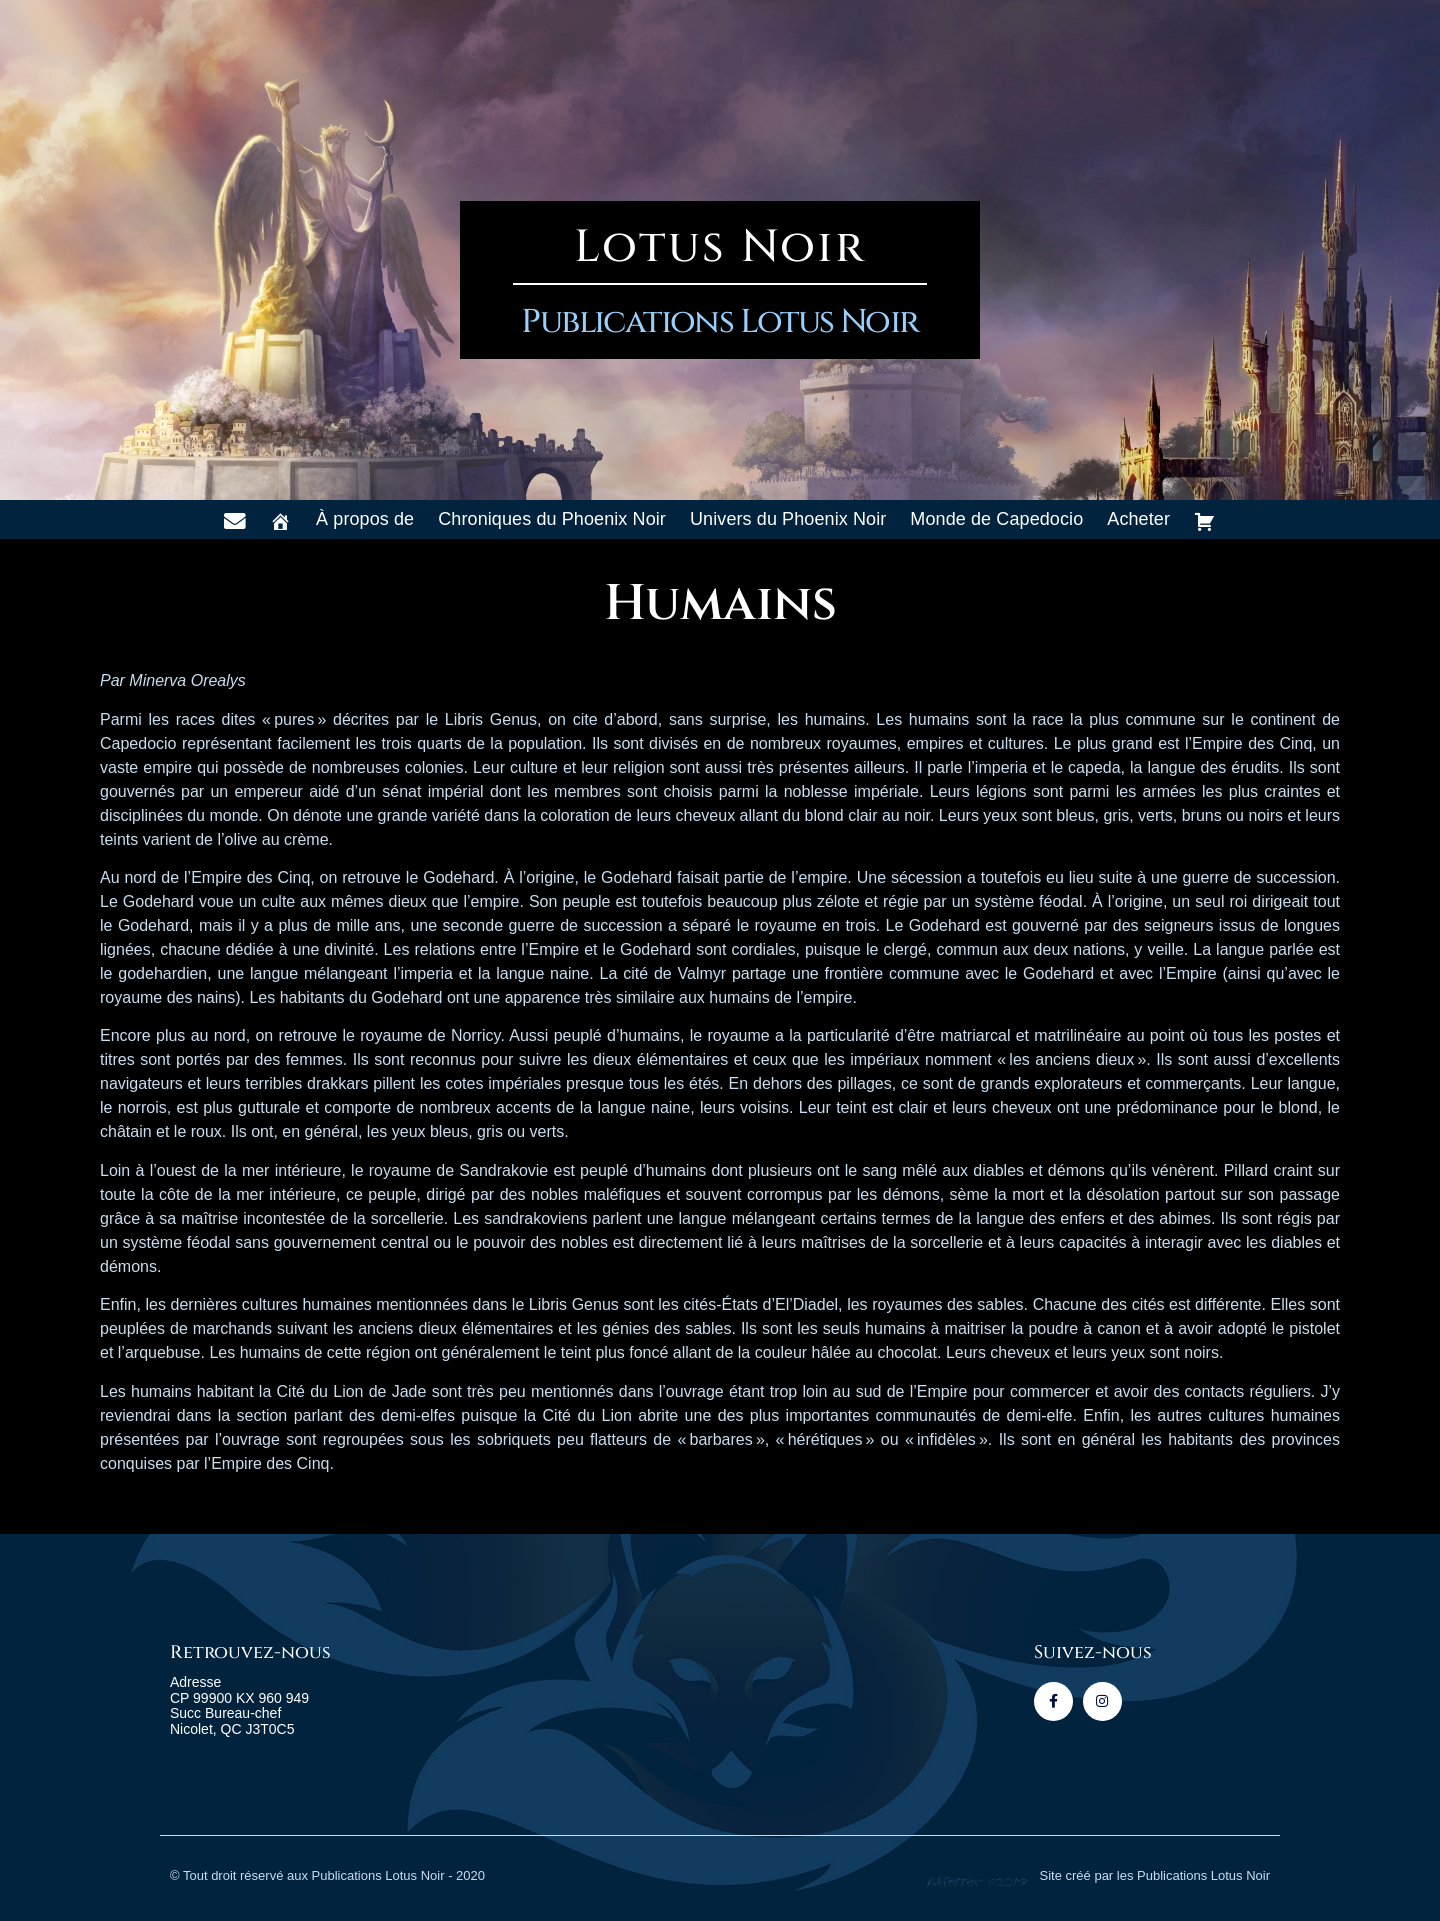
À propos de (365, 519)
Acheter (1138, 519)
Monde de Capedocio (996, 519)
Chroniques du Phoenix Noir (552, 519)
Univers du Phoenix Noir (788, 519)
